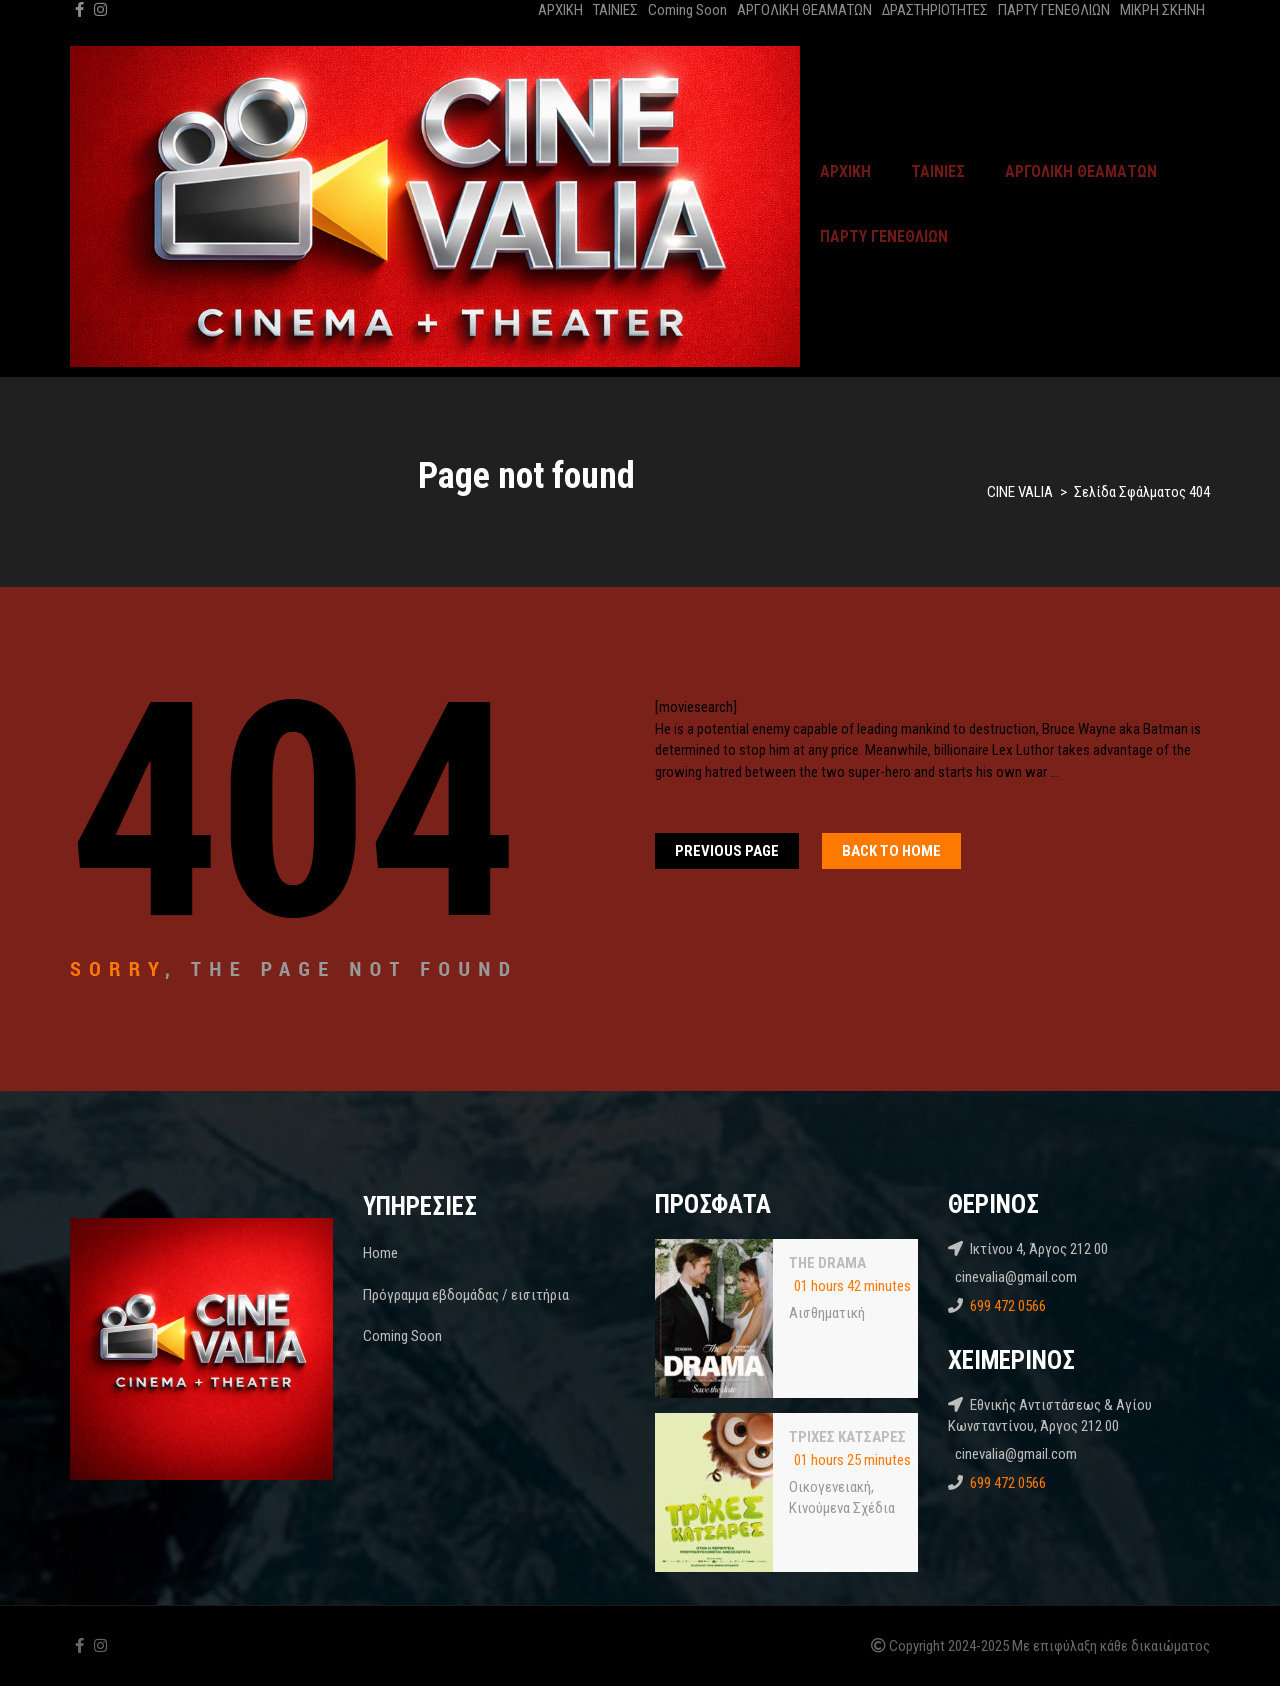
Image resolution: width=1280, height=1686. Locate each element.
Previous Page (727, 851)
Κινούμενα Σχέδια (842, 1508)
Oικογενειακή (830, 1487)
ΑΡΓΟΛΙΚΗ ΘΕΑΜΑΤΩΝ (804, 10)
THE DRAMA (827, 1263)
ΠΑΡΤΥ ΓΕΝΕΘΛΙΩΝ (1054, 10)
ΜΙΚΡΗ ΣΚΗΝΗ (1162, 10)
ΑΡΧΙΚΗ (560, 10)
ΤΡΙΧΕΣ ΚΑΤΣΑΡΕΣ (847, 1437)
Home (380, 1253)
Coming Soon (687, 10)
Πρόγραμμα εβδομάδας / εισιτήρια (466, 1295)
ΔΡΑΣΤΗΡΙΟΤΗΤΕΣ (935, 10)
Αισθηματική (827, 1313)
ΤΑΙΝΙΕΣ (615, 10)
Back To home (891, 851)
